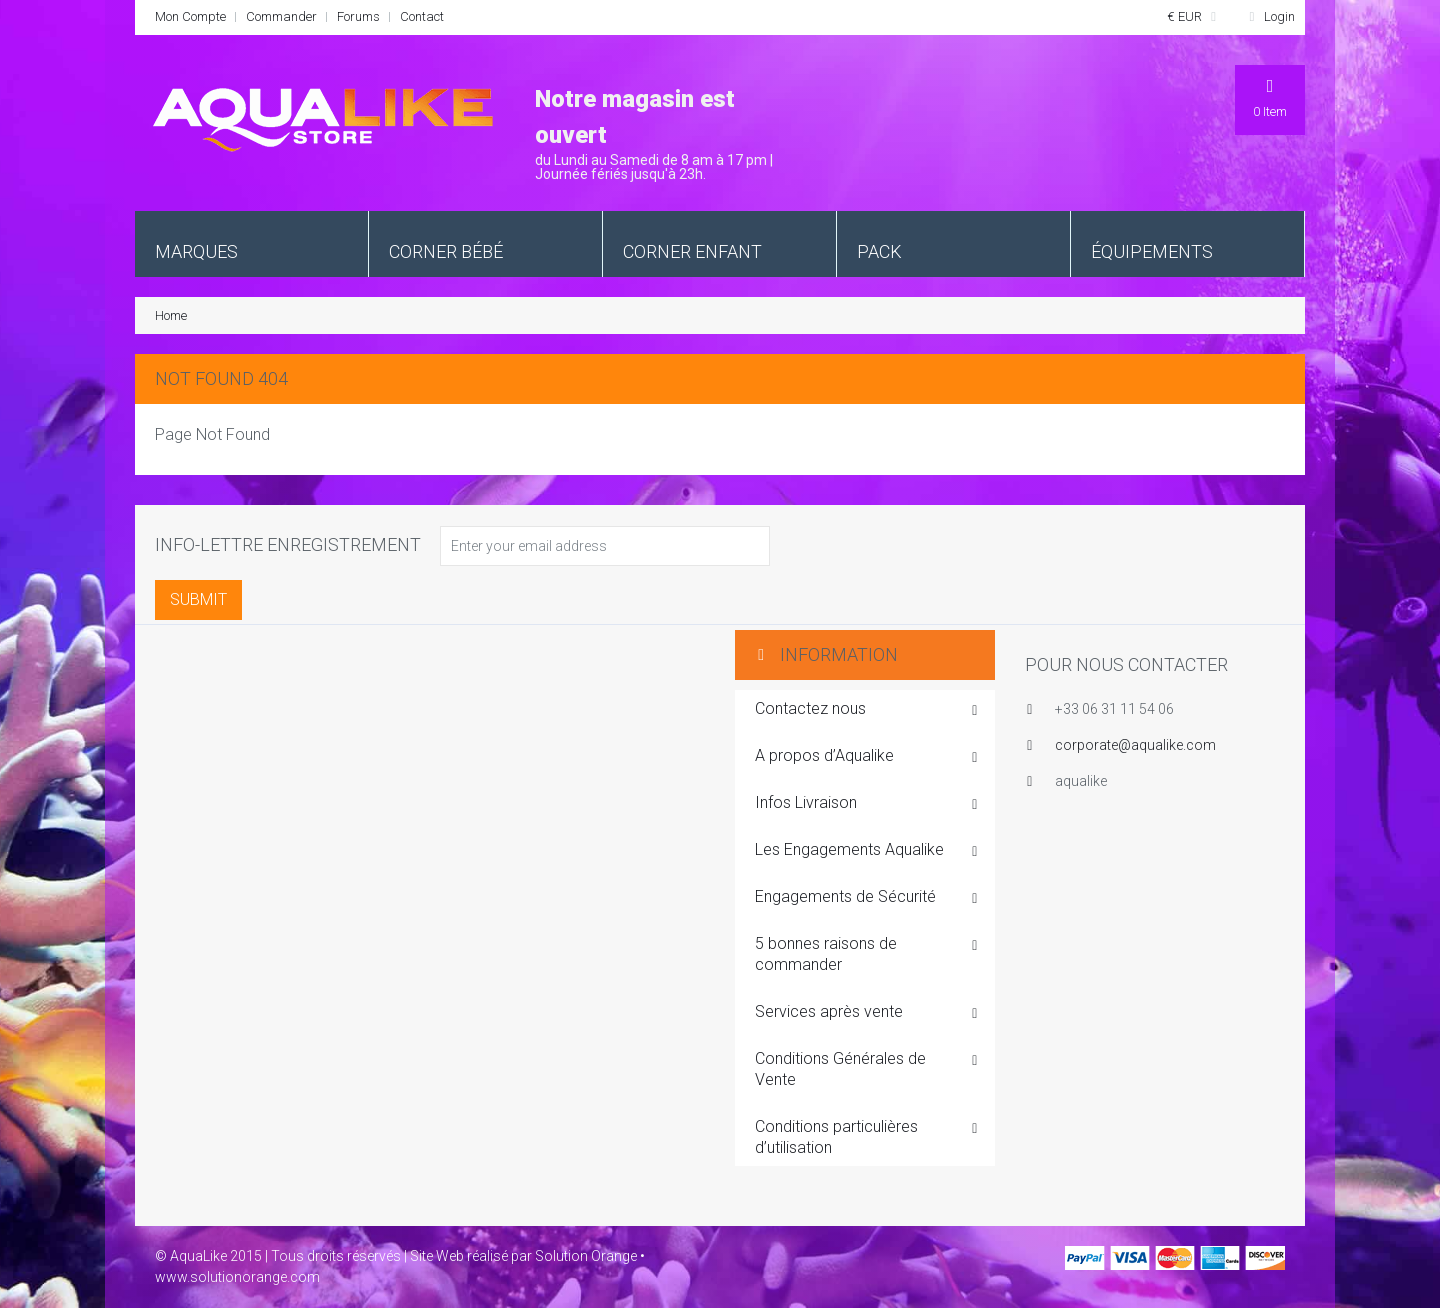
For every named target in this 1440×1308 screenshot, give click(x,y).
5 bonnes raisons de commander (867, 954)
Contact (422, 16)
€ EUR (1195, 16)
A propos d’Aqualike (867, 757)
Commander (281, 16)
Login (1269, 16)
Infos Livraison (867, 804)
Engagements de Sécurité (867, 898)
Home (171, 315)
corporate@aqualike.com (1135, 745)
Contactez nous (867, 710)
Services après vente (867, 1013)
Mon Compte (190, 16)
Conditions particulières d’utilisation (867, 1137)
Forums (358, 16)
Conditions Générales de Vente (867, 1069)
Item (1270, 97)
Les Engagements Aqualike (867, 851)
